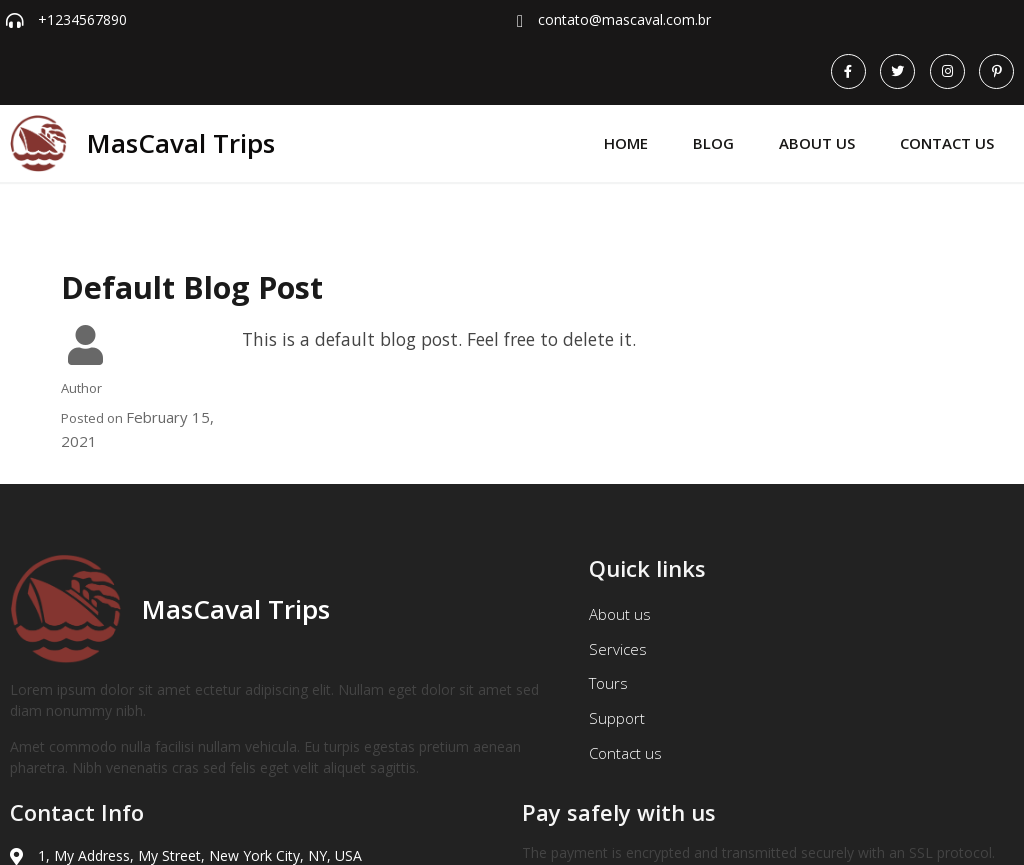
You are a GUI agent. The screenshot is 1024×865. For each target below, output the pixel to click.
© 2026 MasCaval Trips (97, 835)
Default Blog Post (192, 249)
